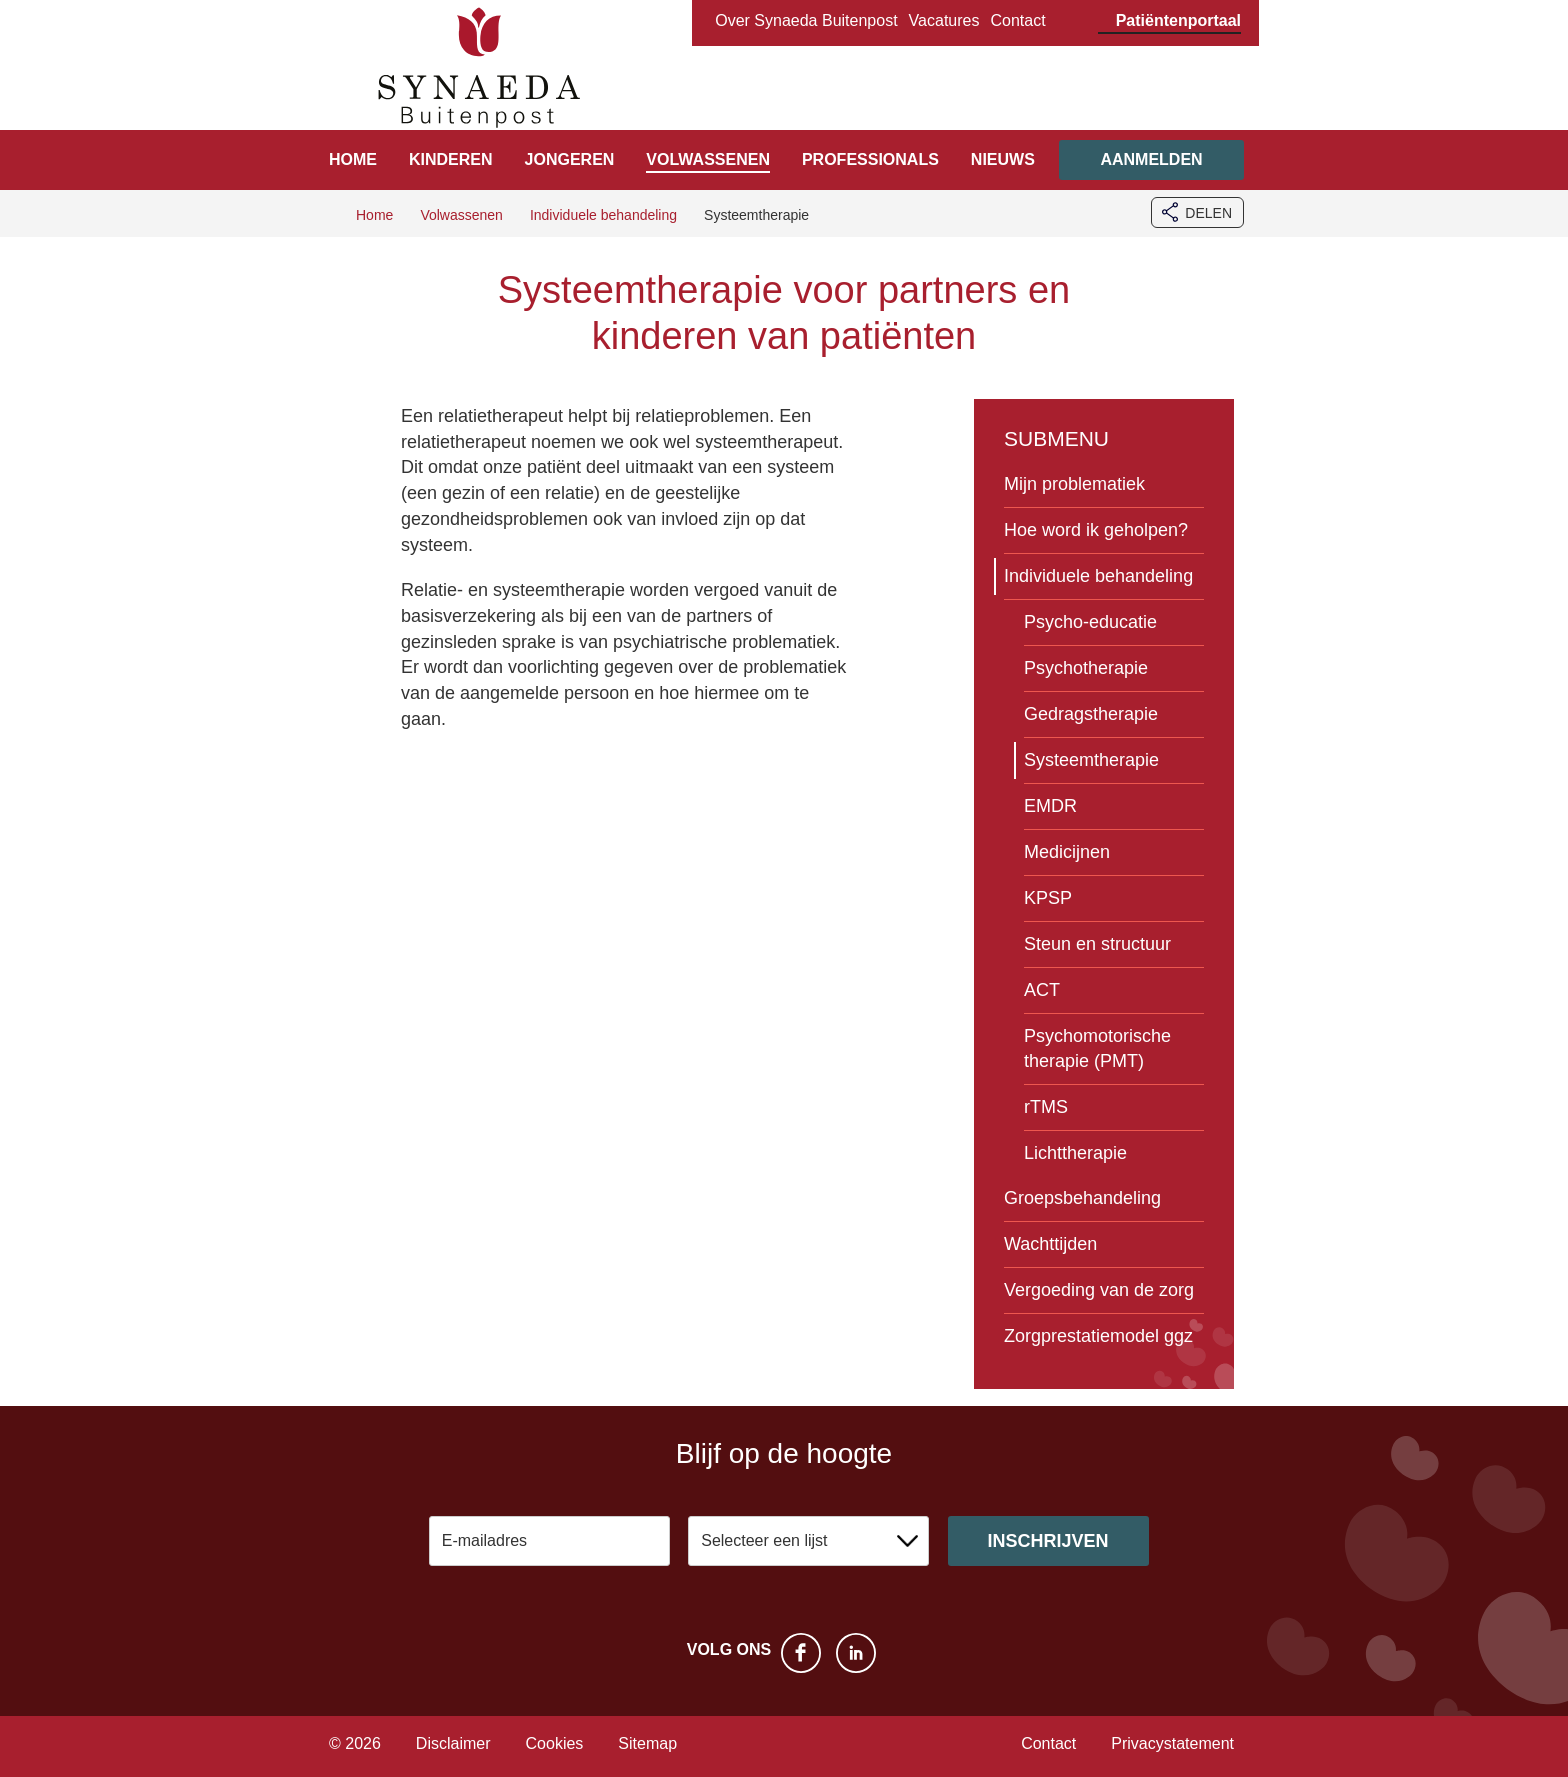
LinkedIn (856, 1653)
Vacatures (944, 20)
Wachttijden (1050, 1244)
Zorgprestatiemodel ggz (1098, 1336)
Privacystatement (1172, 1743)
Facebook (801, 1653)
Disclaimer (453, 1743)
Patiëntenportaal (1178, 20)
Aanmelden (1151, 159)
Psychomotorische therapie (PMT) (1097, 1048)
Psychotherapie (1086, 668)
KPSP (1048, 898)
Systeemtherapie (1091, 760)
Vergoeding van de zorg (1099, 1290)
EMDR (1050, 806)
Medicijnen (1067, 852)
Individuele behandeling (1098, 576)
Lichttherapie (1075, 1153)
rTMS (1046, 1107)
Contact (1017, 20)
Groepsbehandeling (1082, 1198)
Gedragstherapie (1091, 714)
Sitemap (647, 1743)
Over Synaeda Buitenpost (806, 20)
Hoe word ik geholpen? (1096, 530)
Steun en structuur (1097, 944)
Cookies (555, 1743)
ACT (1042, 990)
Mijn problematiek (1074, 484)
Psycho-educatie (1090, 622)
